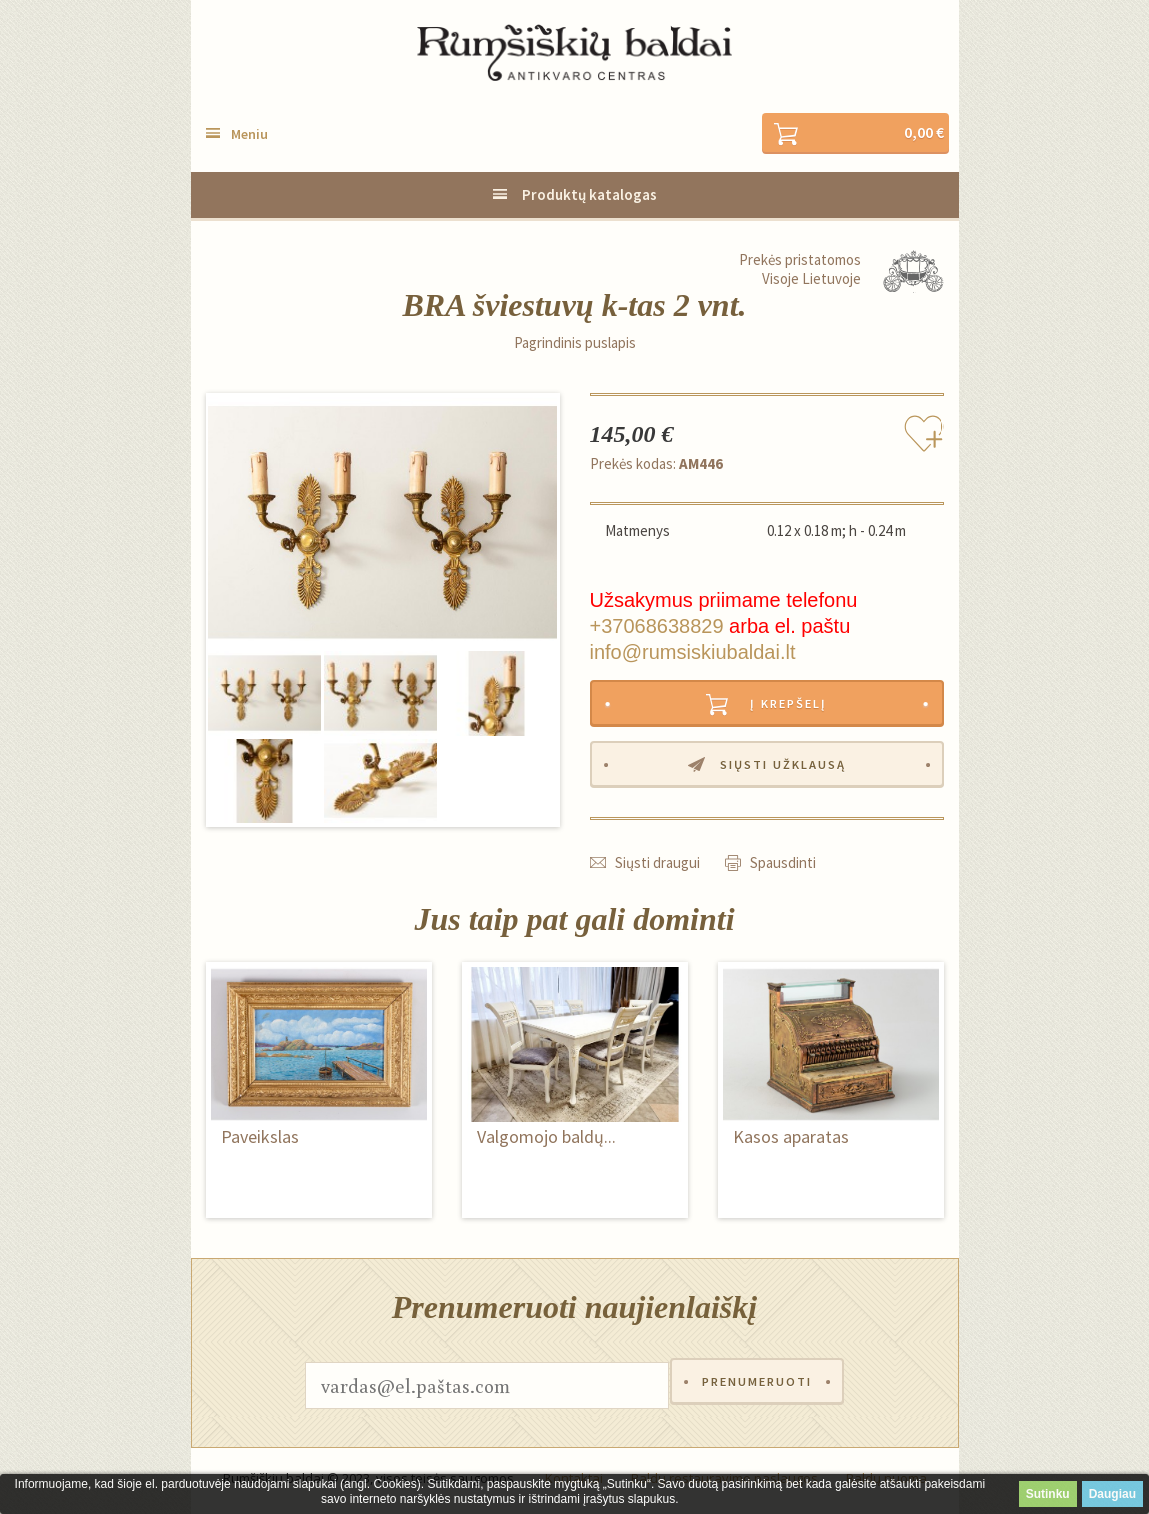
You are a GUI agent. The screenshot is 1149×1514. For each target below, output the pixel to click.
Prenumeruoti (757, 1390)
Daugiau (1112, 1494)
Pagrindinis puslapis (575, 344)
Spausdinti (783, 867)
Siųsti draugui (657, 867)
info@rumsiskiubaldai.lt (693, 653)
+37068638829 (657, 627)
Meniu (249, 135)
